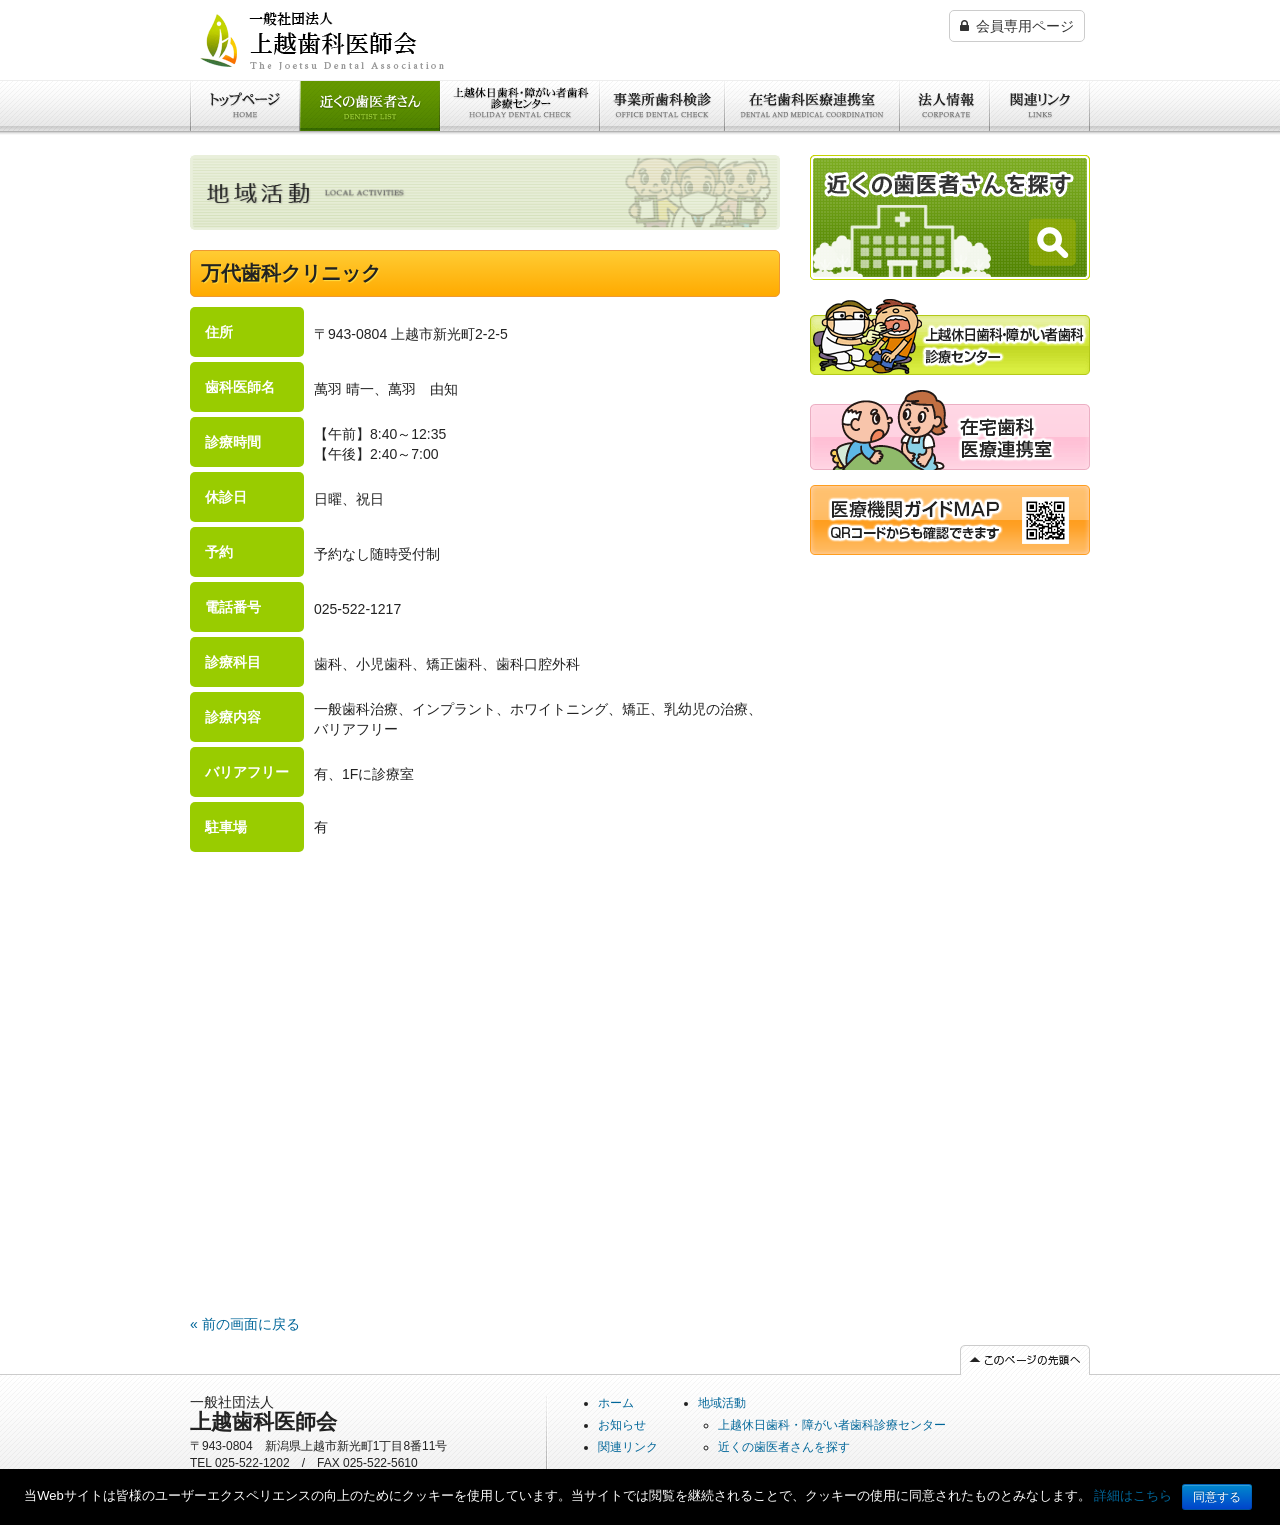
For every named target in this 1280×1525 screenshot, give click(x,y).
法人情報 (928, 141)
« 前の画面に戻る (245, 1324)
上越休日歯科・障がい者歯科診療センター (517, 151)
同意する (1217, 1497)
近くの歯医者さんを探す (370, 151)
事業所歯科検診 (649, 141)
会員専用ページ (1017, 26)
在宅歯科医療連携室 (788, 141)
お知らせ (622, 1425)
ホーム (211, 141)
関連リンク (1025, 141)
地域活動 (722, 1403)
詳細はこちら (1133, 1495)
